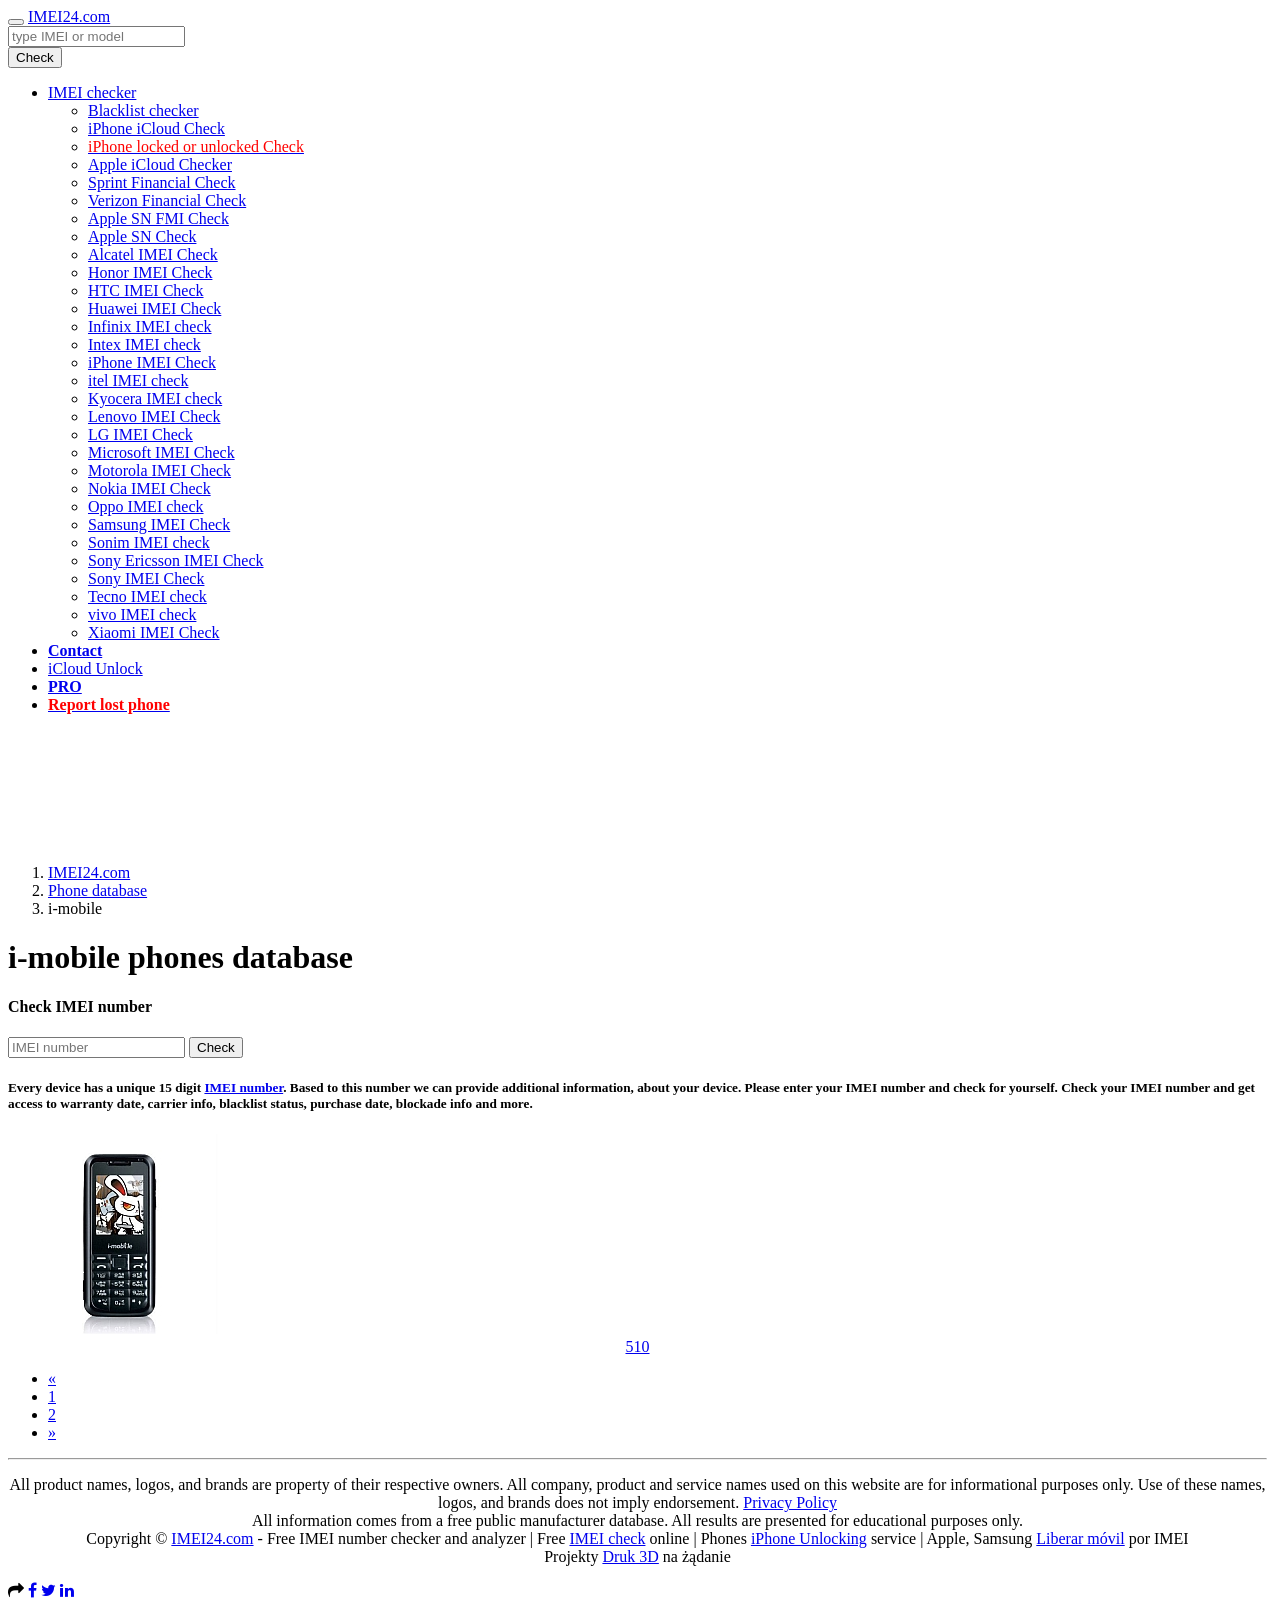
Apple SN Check (142, 236)
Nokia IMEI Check (149, 488)
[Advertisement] (638, 775)
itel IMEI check (138, 380)
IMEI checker (92, 92)
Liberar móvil (1080, 1538)
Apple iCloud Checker (160, 164)
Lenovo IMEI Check (154, 416)
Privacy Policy (790, 1502)
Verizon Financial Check (167, 200)
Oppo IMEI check (146, 506)
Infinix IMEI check (150, 326)
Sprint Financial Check (162, 182)
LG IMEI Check (140, 434)
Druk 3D (630, 1556)
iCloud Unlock (95, 668)
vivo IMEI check (142, 614)
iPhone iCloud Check (156, 128)
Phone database (97, 890)
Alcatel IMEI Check (153, 254)
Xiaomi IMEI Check (154, 632)
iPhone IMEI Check (152, 362)
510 (638, 1346)
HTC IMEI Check (146, 290)
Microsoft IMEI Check (161, 452)
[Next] (52, 1432)
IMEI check (607, 1538)
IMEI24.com (69, 16)
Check (35, 57)
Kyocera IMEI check (155, 398)
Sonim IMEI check (149, 542)
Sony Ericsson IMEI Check (176, 560)
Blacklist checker (143, 110)
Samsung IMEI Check (159, 524)
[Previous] (52, 1378)
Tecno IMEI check (147, 596)
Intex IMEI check (144, 344)
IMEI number (243, 1087)
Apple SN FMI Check (158, 218)
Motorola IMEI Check (159, 470)
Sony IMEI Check (146, 578)
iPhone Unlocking (809, 1538)
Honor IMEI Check (150, 272)
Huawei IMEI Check (154, 308)
